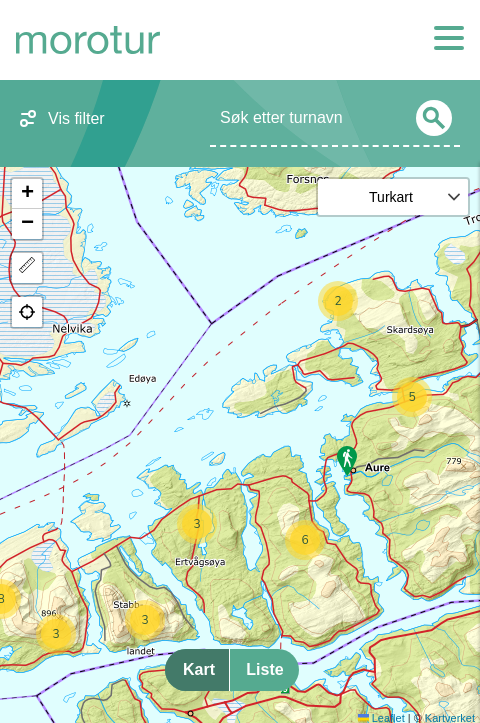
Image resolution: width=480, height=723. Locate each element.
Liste (264, 669)
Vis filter (76, 118)
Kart (199, 669)
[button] (338, 301)
